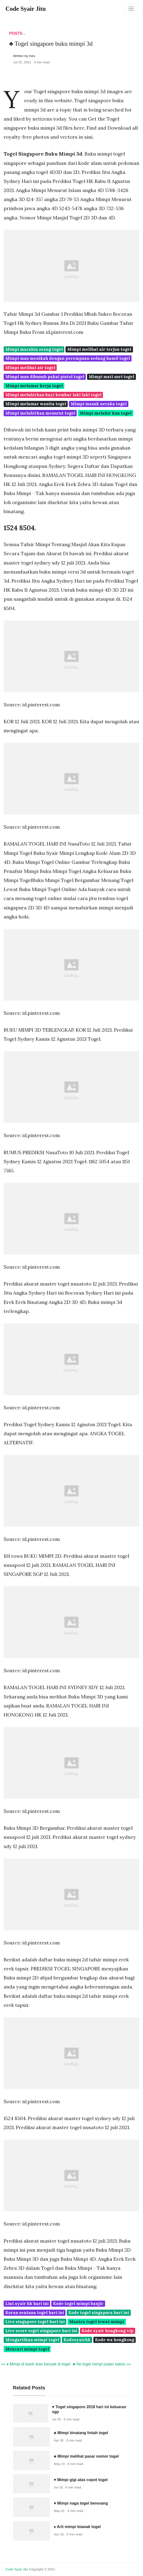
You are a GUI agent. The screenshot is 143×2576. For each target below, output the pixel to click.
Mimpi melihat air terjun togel (99, 349)
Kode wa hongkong (114, 2339)
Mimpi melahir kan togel (106, 413)
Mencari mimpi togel (27, 2349)
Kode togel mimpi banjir (78, 2303)
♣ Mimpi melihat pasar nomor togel (86, 2456)
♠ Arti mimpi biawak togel (77, 2527)
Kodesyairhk (77, 2339)
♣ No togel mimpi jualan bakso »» (102, 2364)
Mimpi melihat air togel (30, 367)
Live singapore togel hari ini (35, 2321)
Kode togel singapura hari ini (98, 2312)
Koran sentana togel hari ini (34, 2312)
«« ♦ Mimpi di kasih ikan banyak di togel (35, 2364)
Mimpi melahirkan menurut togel (40, 413)
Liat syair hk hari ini (27, 2303)
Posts (15, 33)
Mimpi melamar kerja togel (34, 385)
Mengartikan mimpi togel (32, 2339)
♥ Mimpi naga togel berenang (81, 2503)
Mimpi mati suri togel (111, 376)
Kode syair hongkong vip (107, 2330)
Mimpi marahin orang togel (34, 349)
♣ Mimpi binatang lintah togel (81, 2433)
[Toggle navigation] (131, 8)
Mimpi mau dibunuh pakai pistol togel (44, 376)
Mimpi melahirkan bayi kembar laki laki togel (53, 394)
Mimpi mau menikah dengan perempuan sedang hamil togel (67, 358)
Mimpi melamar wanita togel (35, 404)
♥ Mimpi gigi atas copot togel (81, 2480)
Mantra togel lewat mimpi (96, 2321)
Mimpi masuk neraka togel (99, 404)
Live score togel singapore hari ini (41, 2330)
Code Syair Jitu (17, 2569)
